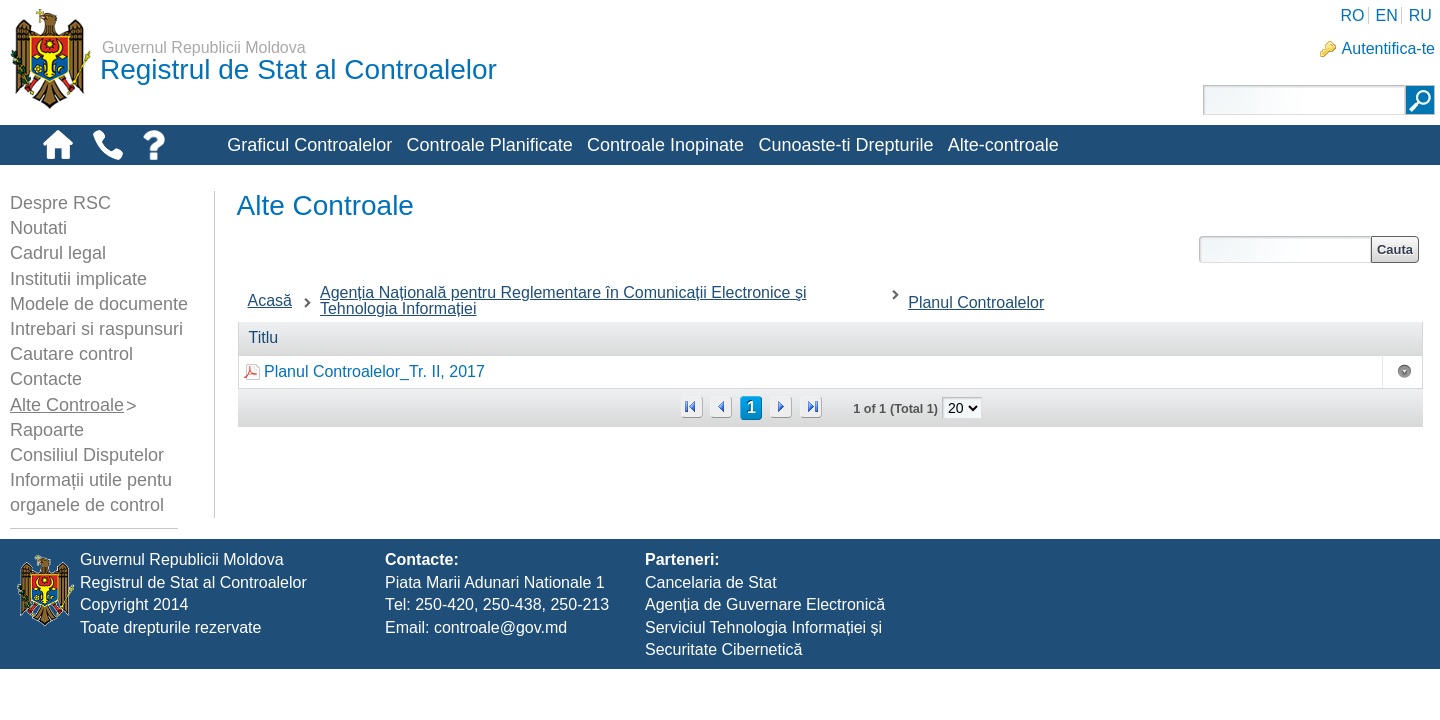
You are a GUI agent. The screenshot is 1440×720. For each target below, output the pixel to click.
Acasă (270, 300)
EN (1386, 15)
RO (1352, 15)
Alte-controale (1003, 145)
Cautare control (71, 354)
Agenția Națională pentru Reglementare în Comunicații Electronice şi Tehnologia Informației (563, 300)
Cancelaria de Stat (711, 632)
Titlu (264, 337)
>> (811, 407)
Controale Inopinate (665, 145)
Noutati (38, 228)
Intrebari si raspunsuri (96, 329)
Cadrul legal (58, 253)
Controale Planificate (490, 145)
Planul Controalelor (976, 302)
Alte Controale (67, 405)
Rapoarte (47, 430)
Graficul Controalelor (309, 145)
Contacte (46, 379)
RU (1420, 15)
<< (692, 407)
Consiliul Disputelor (87, 455)
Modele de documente (99, 304)
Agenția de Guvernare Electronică (765, 655)
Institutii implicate (78, 279)
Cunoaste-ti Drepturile (845, 145)
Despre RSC (60, 203)
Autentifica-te (1388, 48)
